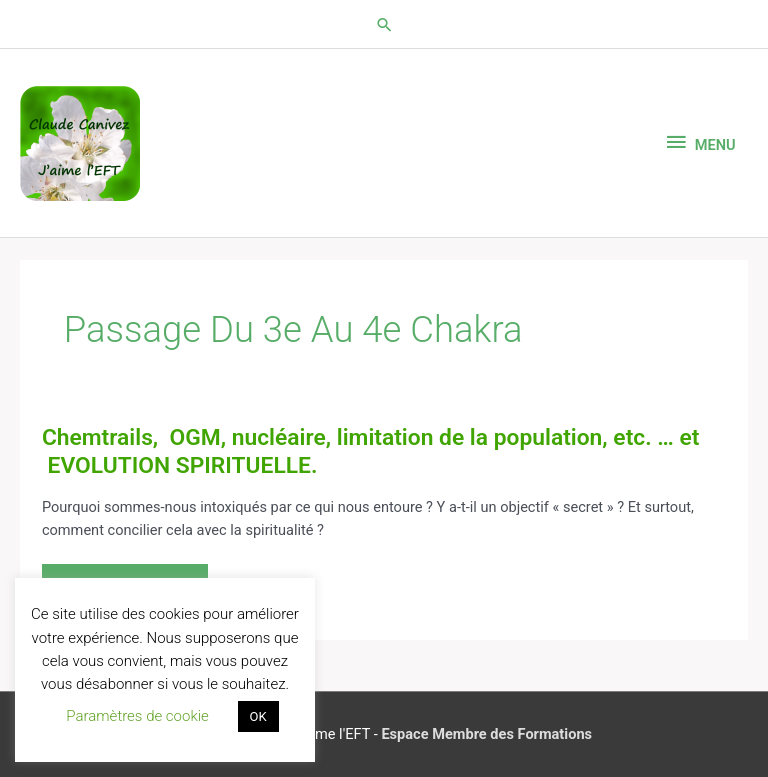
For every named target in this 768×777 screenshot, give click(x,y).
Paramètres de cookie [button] (137, 716)
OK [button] (258, 716)
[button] (384, 24)
